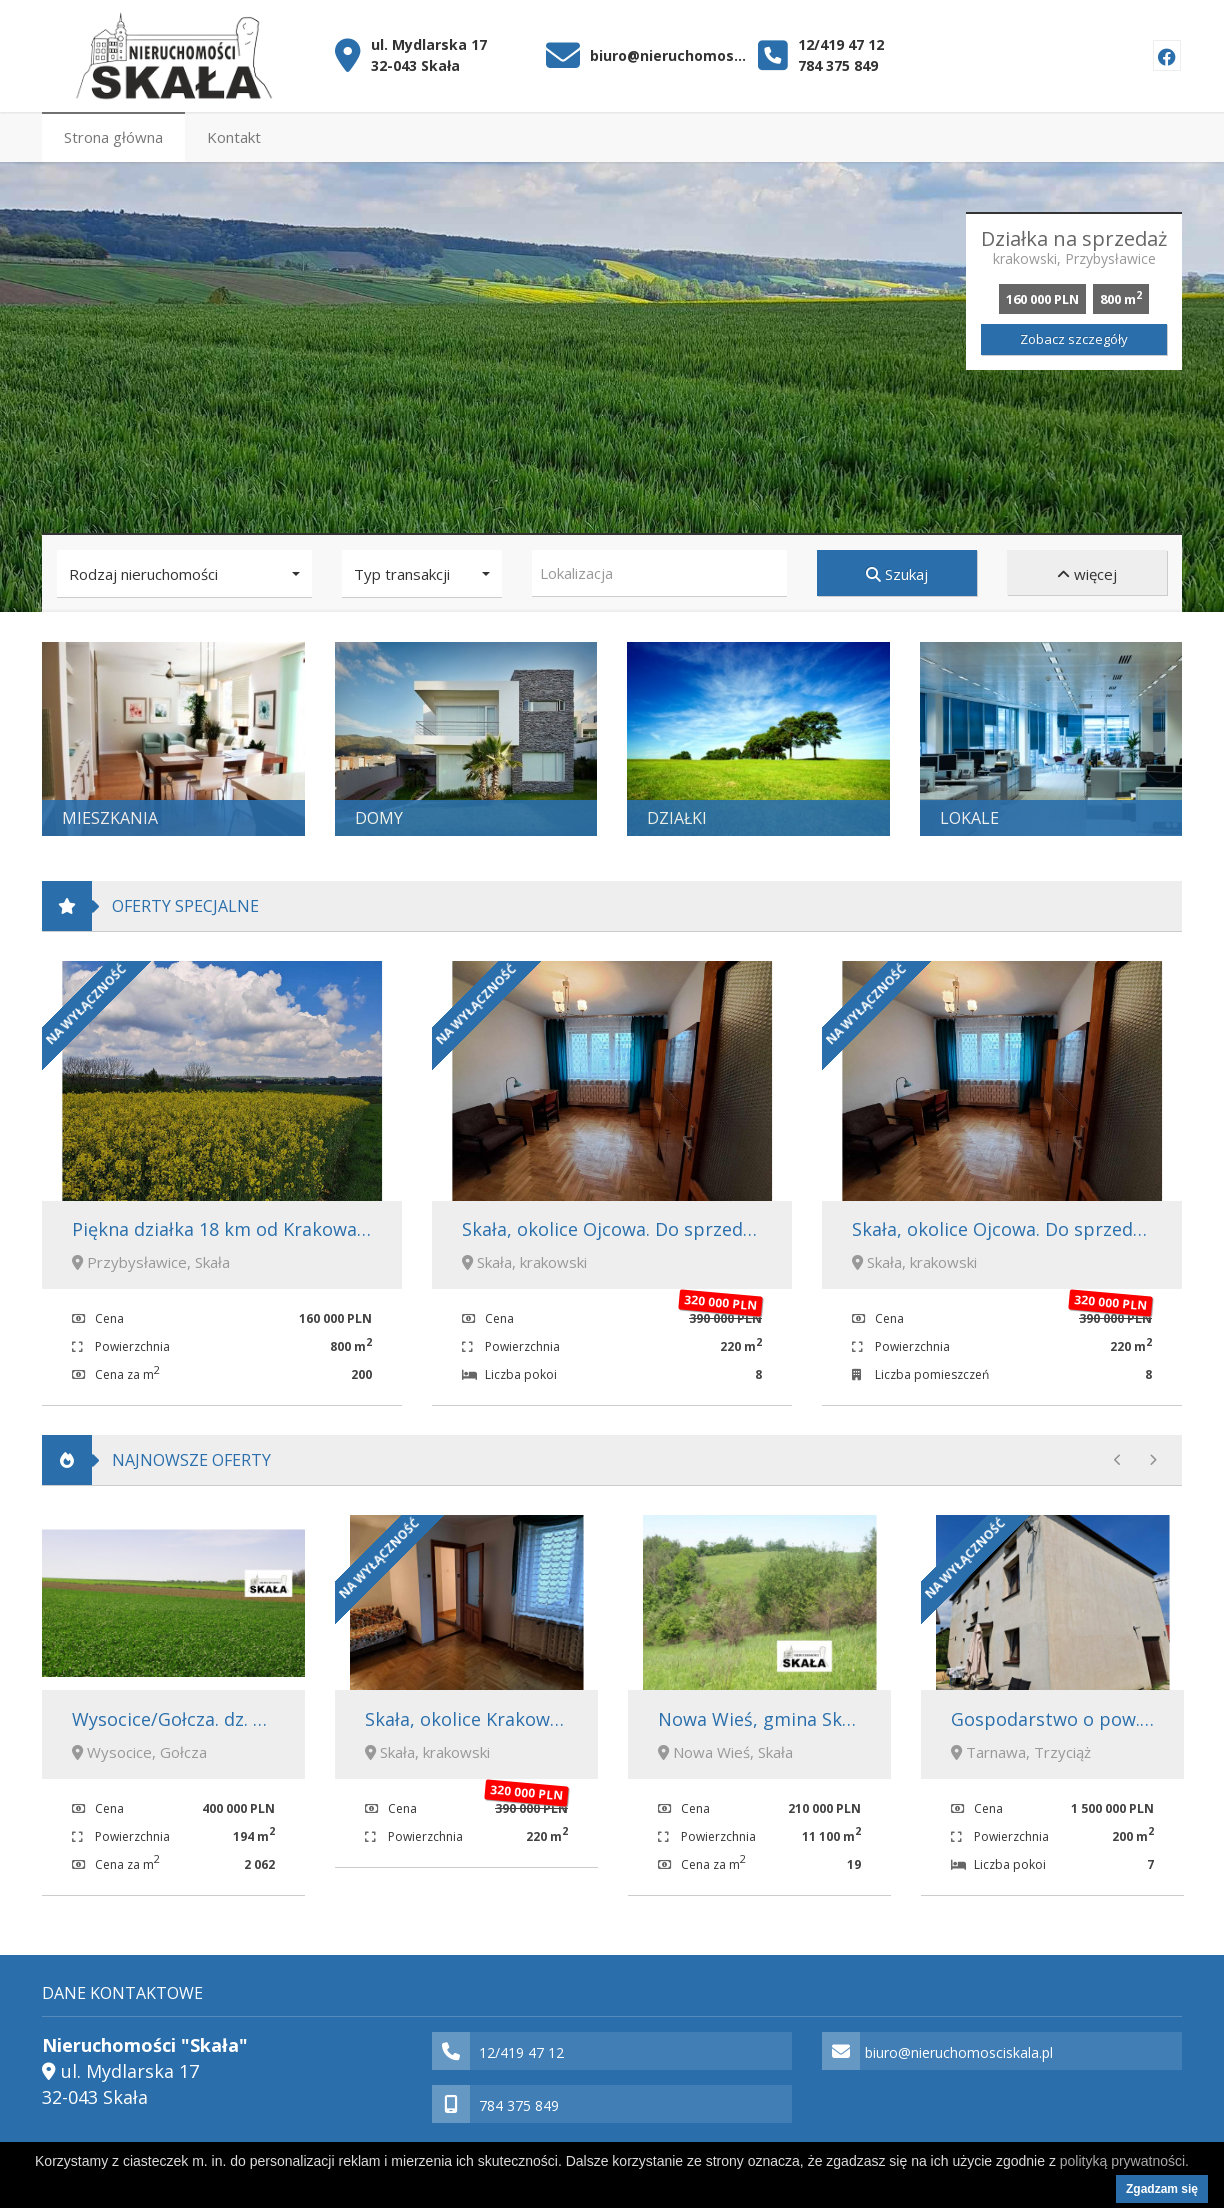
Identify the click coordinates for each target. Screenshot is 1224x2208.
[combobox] (659, 573)
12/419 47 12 (841, 44)
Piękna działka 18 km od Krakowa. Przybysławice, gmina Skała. (338, 1229)
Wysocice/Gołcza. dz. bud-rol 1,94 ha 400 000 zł (272, 1718)
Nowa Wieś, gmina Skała (762, 1718)
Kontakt (234, 137)
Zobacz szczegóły (1074, 339)
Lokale (969, 818)
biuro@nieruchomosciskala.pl (669, 55)
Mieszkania (110, 818)
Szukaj (897, 574)
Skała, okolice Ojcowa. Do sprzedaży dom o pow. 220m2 (700, 1229)
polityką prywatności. (1124, 2161)
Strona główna (113, 137)
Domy (379, 818)
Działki (677, 818)
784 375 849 (838, 65)
